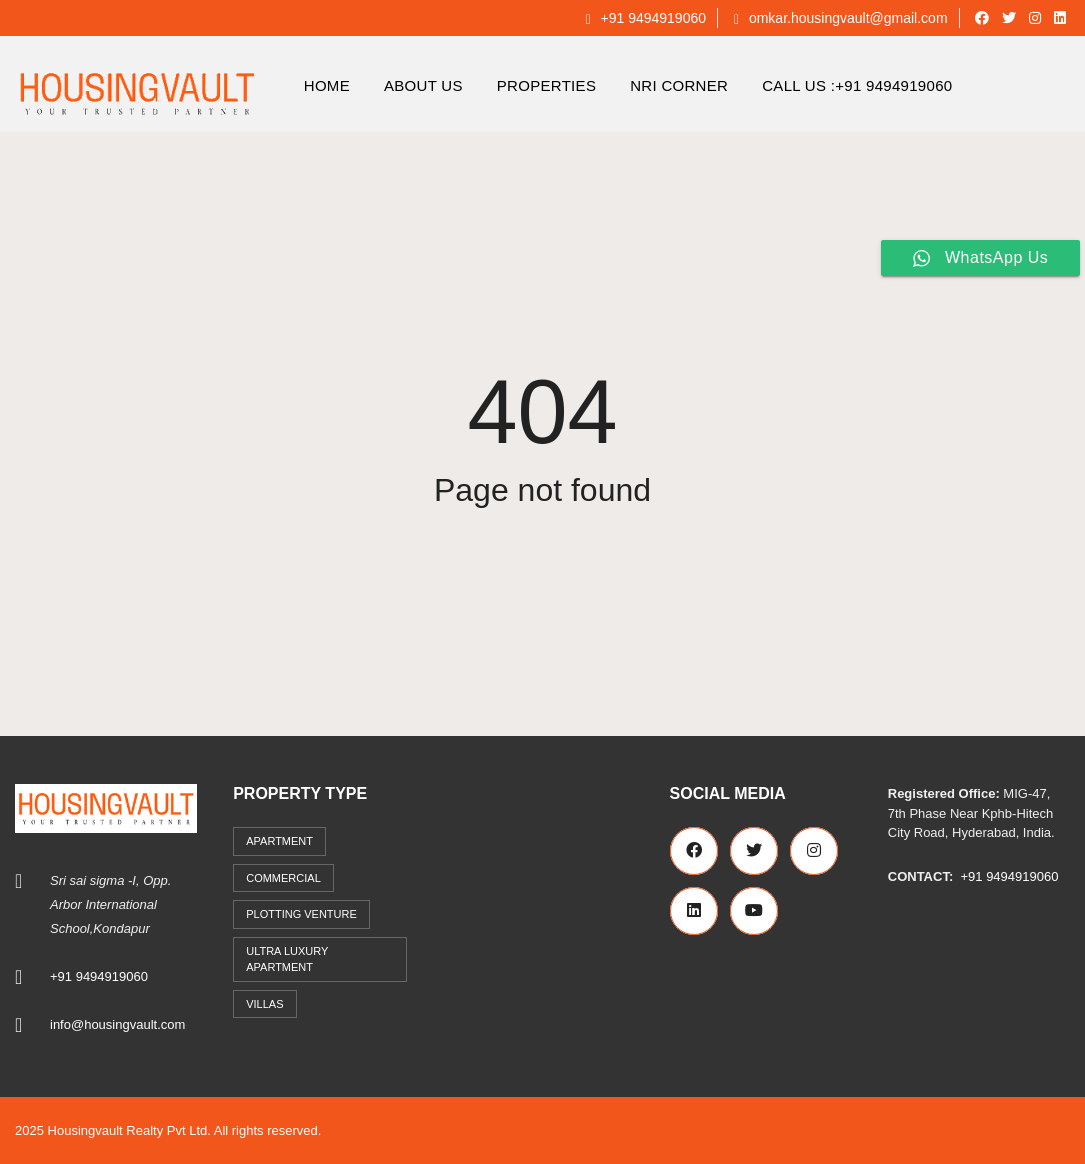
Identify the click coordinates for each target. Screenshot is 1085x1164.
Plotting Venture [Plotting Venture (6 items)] (301, 914)
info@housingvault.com (117, 1024)
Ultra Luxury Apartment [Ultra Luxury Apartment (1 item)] (287, 959)
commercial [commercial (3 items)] (283, 878)
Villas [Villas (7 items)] (264, 1004)
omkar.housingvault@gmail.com (841, 18)
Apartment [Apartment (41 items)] (279, 841)
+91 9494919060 (645, 18)
